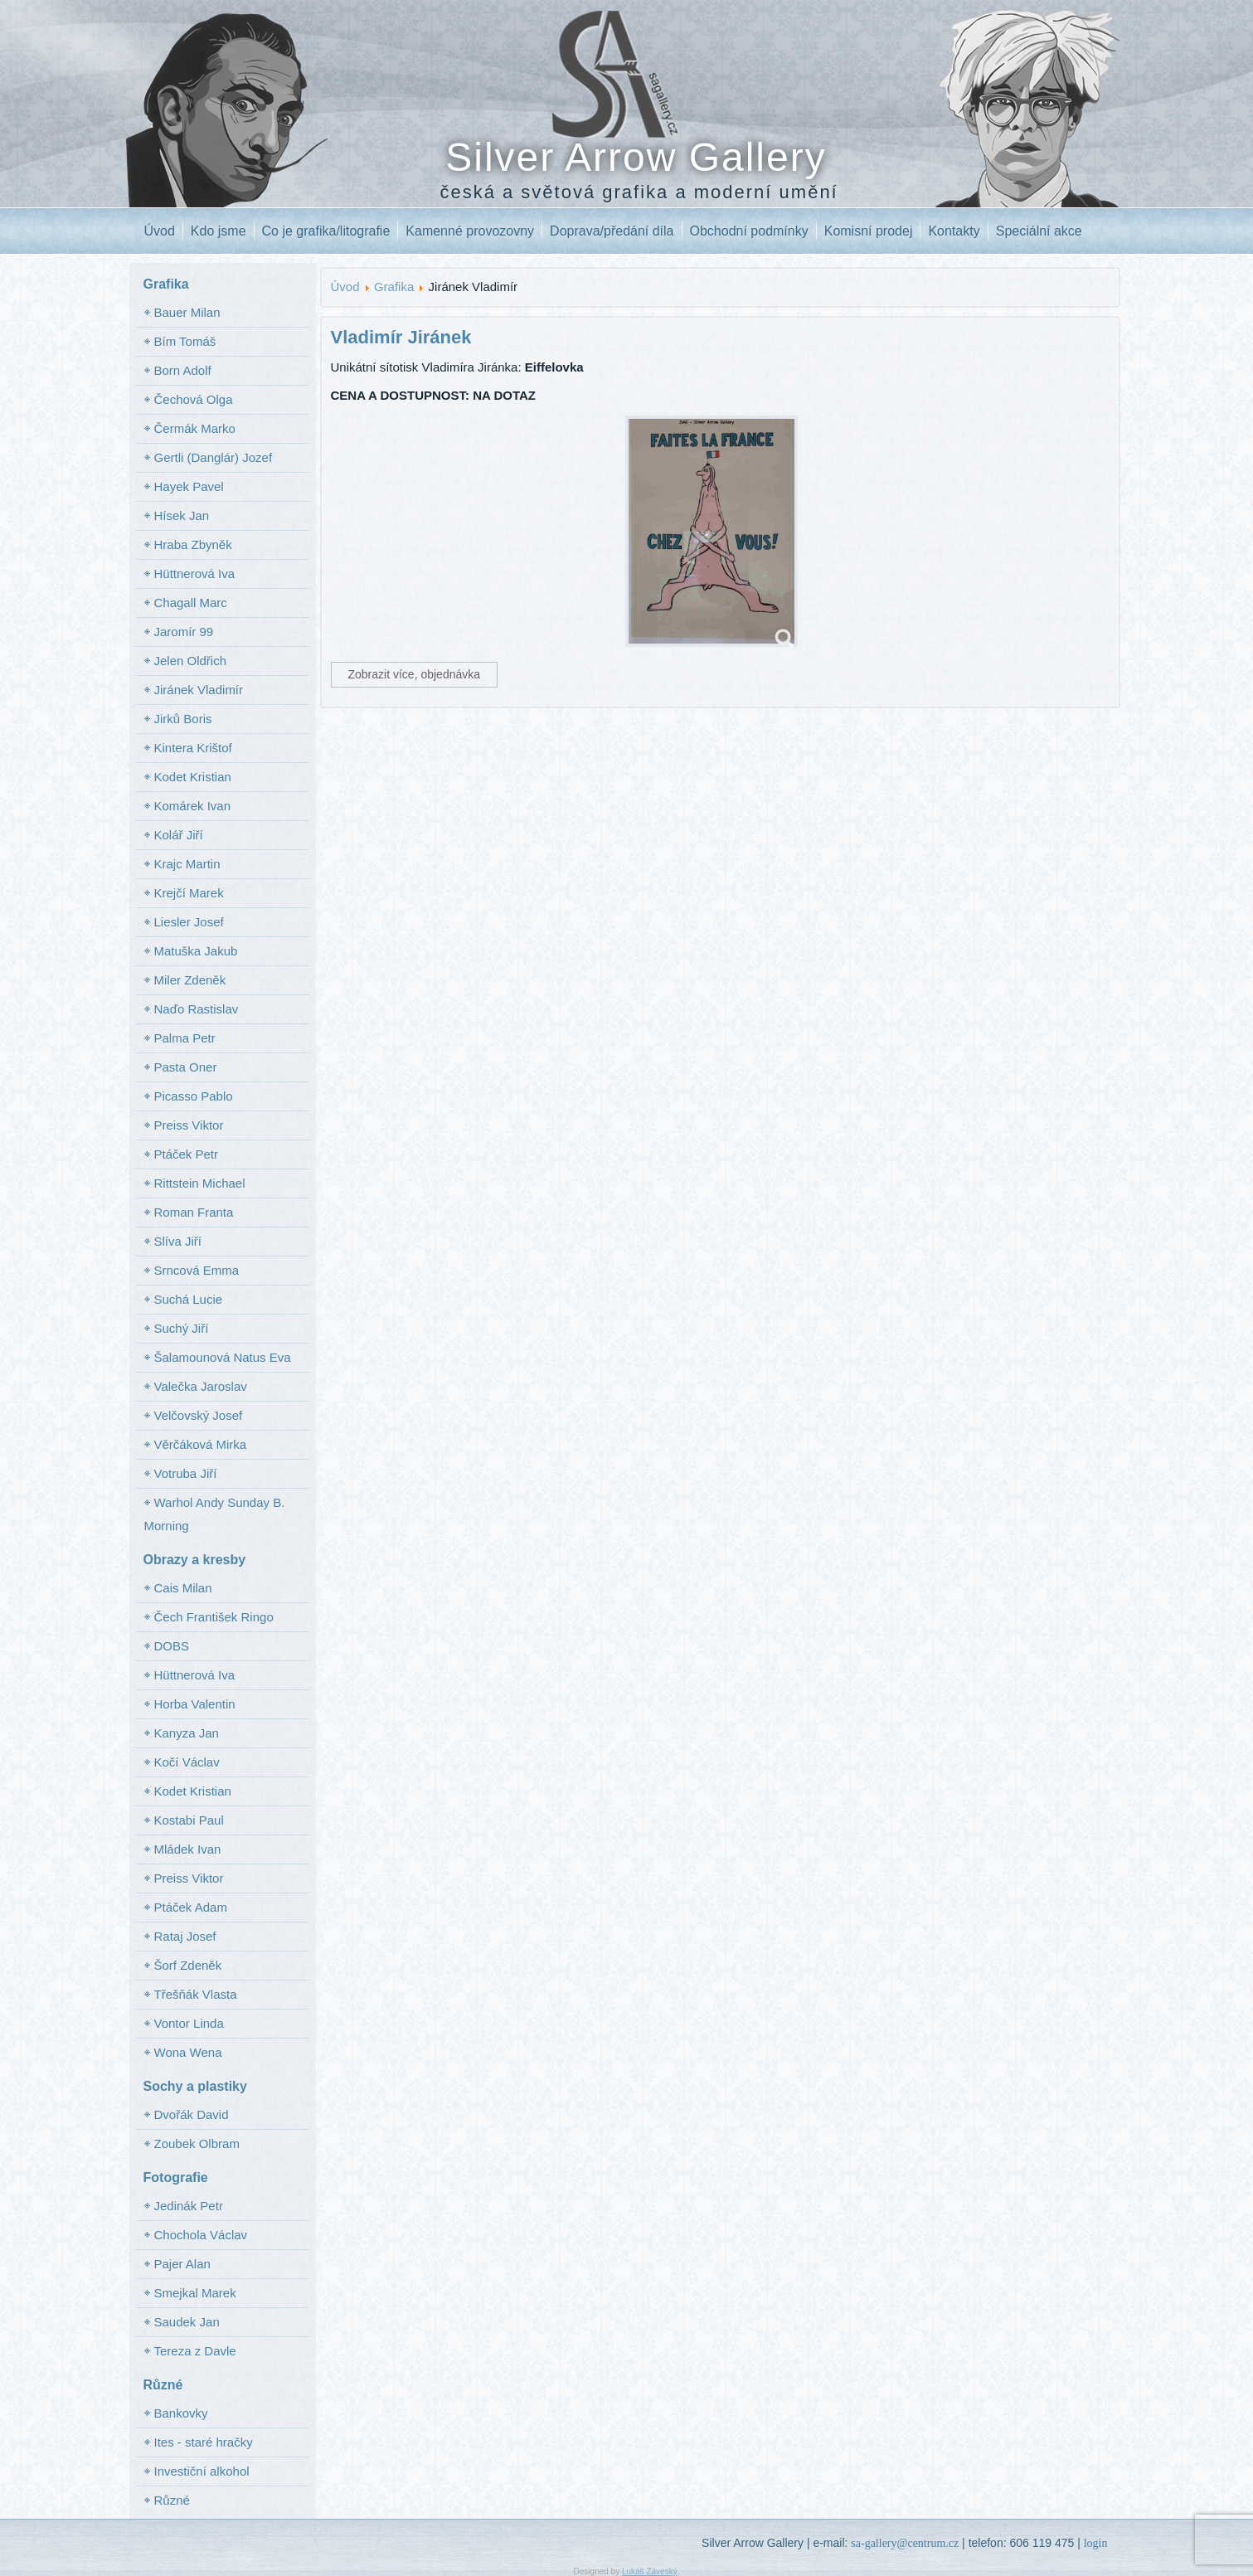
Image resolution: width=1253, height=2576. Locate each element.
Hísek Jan (182, 515)
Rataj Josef (185, 1936)
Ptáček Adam (190, 1907)
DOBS (172, 1646)
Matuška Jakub (196, 951)
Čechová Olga (193, 399)
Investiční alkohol (202, 2471)
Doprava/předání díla (611, 231)
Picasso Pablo (193, 1096)
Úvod (159, 231)
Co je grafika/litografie (326, 231)
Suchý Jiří (181, 1328)
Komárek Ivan (192, 806)
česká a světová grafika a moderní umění (639, 192)
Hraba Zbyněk (193, 544)
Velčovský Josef (198, 1415)
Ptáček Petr (186, 1154)
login (1096, 2543)
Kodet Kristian (192, 777)
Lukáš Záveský (649, 2571)
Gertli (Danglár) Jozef (213, 457)
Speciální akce (1039, 231)
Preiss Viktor (189, 1125)
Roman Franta (194, 1212)
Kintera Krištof (193, 748)
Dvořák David (191, 2114)
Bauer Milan (187, 312)
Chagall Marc (190, 602)
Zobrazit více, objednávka (414, 674)
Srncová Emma (197, 1270)
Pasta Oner (185, 1067)
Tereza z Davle (195, 2351)
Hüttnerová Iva (195, 573)
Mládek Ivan (187, 1849)
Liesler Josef (189, 922)
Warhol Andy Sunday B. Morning (214, 1514)
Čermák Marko (195, 428)
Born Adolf (182, 370)
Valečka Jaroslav (200, 1386)
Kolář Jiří (178, 835)
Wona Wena (188, 2052)
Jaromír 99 (184, 632)
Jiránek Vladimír (199, 690)
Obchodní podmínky (749, 231)
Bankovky (181, 2413)
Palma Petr (185, 1038)
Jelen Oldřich (190, 661)
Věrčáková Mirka (200, 1444)
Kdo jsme (218, 231)
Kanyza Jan (186, 1733)
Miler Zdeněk (190, 980)
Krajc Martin (187, 864)
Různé (172, 2500)
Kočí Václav (187, 1762)
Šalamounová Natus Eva (222, 1357)
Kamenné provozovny (470, 231)
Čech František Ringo (214, 1617)
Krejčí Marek (189, 893)
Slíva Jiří (178, 1241)
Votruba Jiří (185, 1473)
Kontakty (953, 231)
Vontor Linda (189, 2023)
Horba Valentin (195, 1704)
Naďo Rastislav (196, 1009)
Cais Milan (183, 1588)
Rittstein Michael (199, 1183)
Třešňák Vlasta (195, 1994)
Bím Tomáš (185, 341)
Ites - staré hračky (203, 2442)
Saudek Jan (187, 2322)
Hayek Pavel (189, 486)
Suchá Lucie (188, 1299)
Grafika (394, 286)
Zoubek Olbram (197, 2143)
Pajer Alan (182, 2264)
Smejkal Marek (195, 2293)
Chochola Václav (201, 2235)
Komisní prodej (868, 231)
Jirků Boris (183, 719)
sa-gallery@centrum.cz (905, 2543)
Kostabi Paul (189, 1820)
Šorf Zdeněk (188, 1965)
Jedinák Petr (188, 2206)
